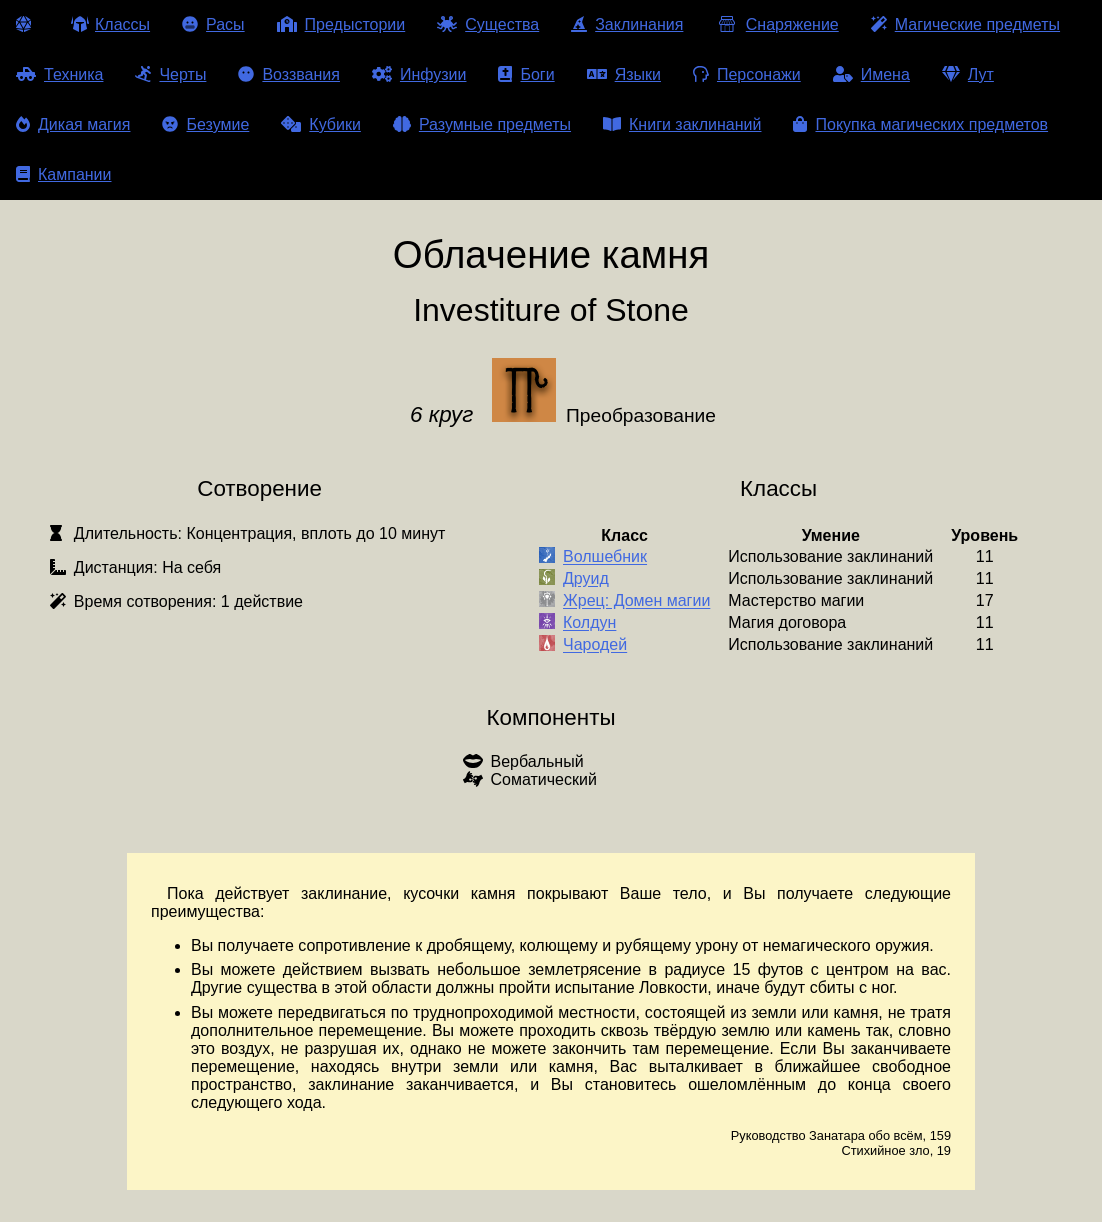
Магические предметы (965, 24)
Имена (871, 74)
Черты (170, 74)
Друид (586, 579)
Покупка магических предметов (920, 124)
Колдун (589, 623)
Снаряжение (776, 24)
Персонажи (747, 74)
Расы (213, 24)
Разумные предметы (482, 124)
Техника (59, 74)
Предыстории (341, 24)
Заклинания (627, 24)
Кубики (321, 124)
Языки (624, 74)
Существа (488, 24)
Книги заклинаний (682, 124)
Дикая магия (73, 124)
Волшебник (605, 557)
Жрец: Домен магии (636, 601)
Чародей (595, 645)
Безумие (205, 124)
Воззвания (289, 74)
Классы (110, 24)
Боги (526, 74)
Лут (968, 74)
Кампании (64, 174)
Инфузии (419, 74)
